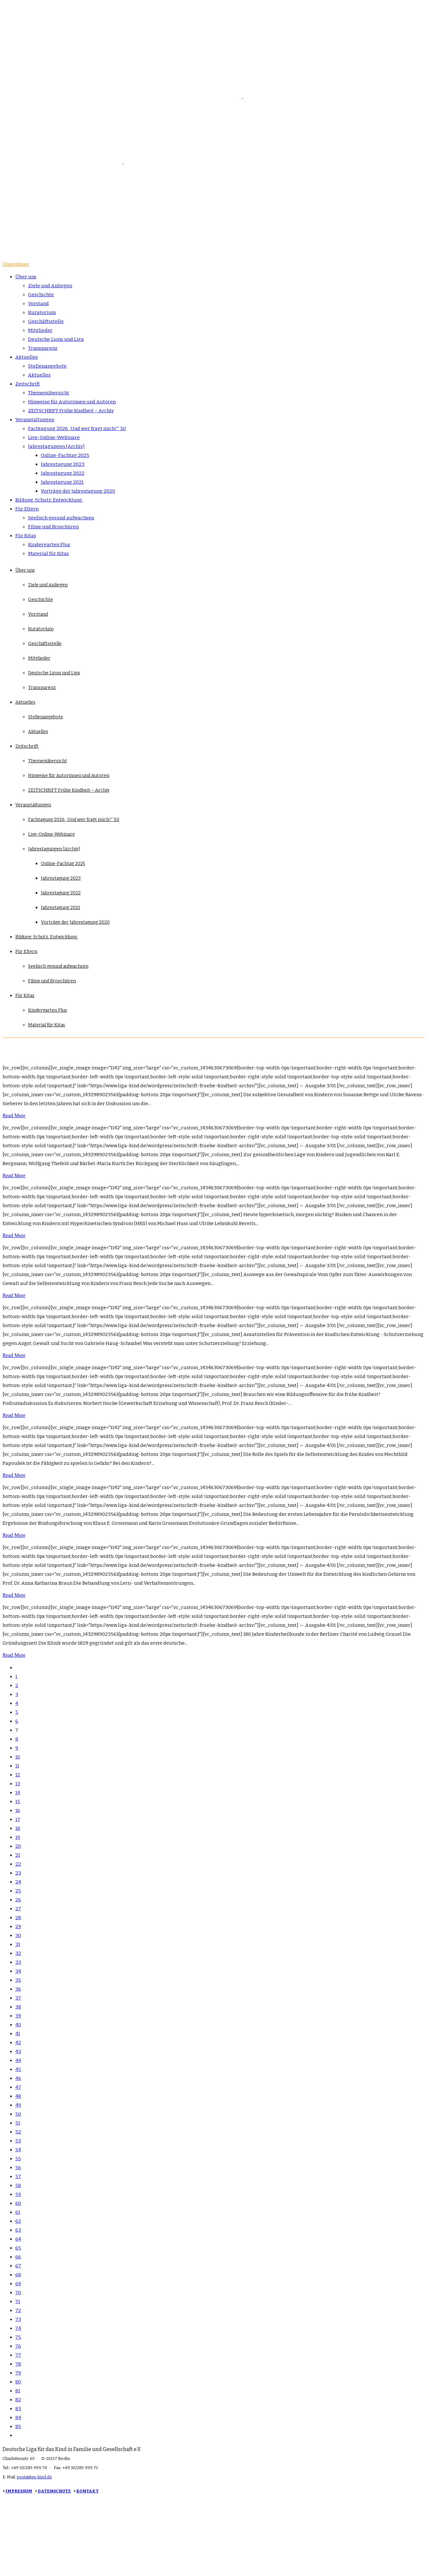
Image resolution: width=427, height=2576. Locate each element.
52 (18, 2132)
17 (17, 1819)
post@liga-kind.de (34, 2477)
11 (17, 1766)
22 (18, 1864)
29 (18, 1926)
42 (18, 2042)
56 (18, 2167)
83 (18, 2408)
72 (18, 2310)
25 (18, 1891)
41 (17, 2034)
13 (17, 1784)
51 (17, 2123)
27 (18, 1909)
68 (18, 2275)
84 (18, 2417)
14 (17, 1792)
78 (18, 2364)
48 (18, 2096)
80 (18, 2382)
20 (18, 1846)
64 (18, 2239)
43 (18, 2051)
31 (17, 1944)
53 (18, 2141)
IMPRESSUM (18, 2491)
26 (18, 1900)
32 (18, 1953)
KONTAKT (87, 2491)
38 (18, 2007)
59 (18, 2194)
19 (17, 1837)
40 (18, 2025)
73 (18, 2319)
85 (18, 2426)
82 (18, 2400)
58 (18, 2185)
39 (18, 2016)
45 (18, 2069)
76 (18, 2346)
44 (18, 2060)
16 (17, 1810)
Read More (14, 1115)
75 (18, 2337)
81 (17, 2391)
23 (18, 1873)
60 (18, 2203)
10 (17, 1757)
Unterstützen (16, 264)
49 (18, 2105)
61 (17, 2212)
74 (18, 2328)
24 (18, 1882)
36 (18, 1989)
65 (18, 2248)
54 (18, 2150)
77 (18, 2355)
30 (18, 1935)
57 (18, 2176)
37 (18, 1998)
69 (18, 2283)
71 (17, 2301)
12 (17, 1775)
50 (18, 2114)
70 (18, 2292)
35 (18, 1980)
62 (18, 2221)
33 (18, 1962)
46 (18, 2078)
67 (18, 2266)
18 (17, 1828)
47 (18, 2087)
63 (18, 2230)
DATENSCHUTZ (54, 2491)
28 (18, 1917)
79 (18, 2373)
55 (18, 2158)
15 (17, 1801)
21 (17, 1855)
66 (18, 2257)
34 (18, 1971)
